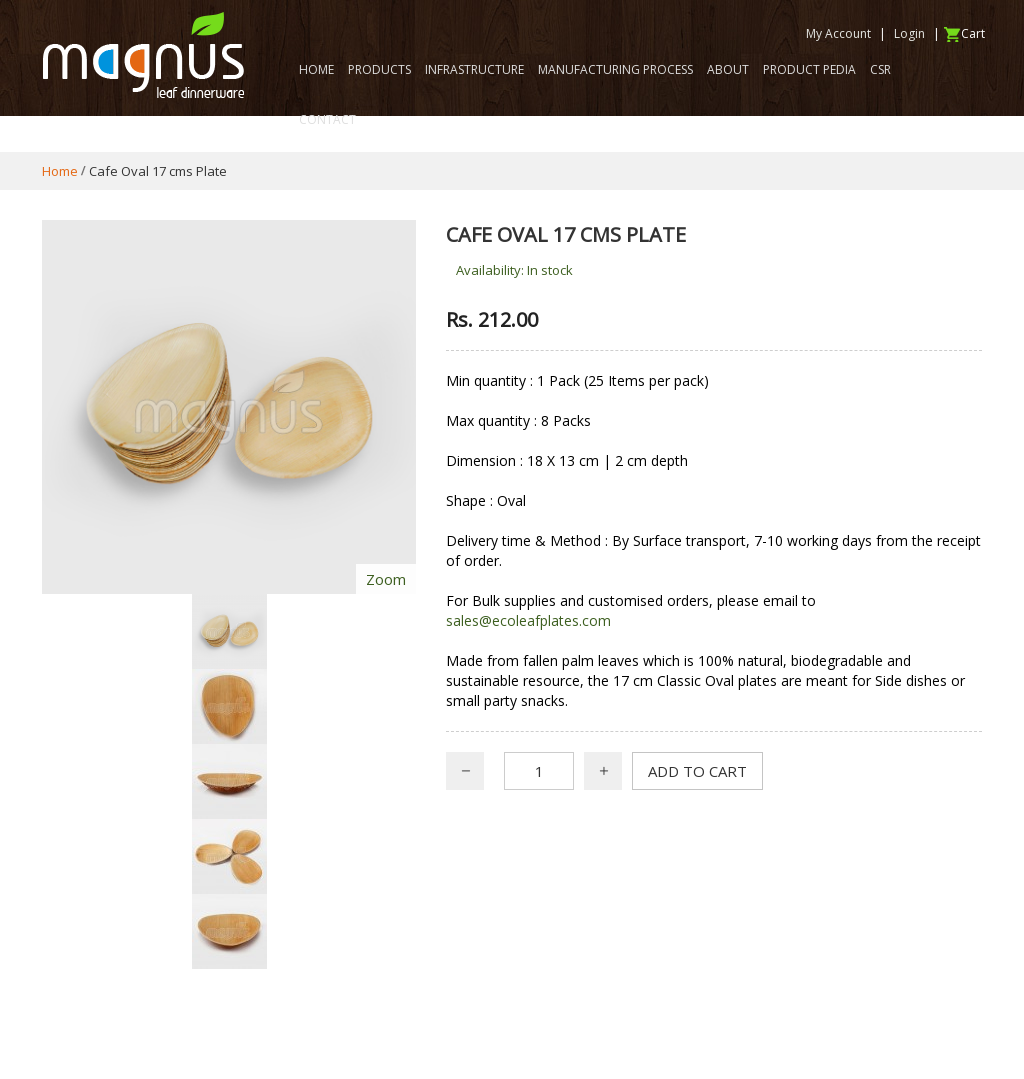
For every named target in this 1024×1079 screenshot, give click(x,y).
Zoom (386, 579)
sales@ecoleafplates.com (528, 620)
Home (60, 171)
